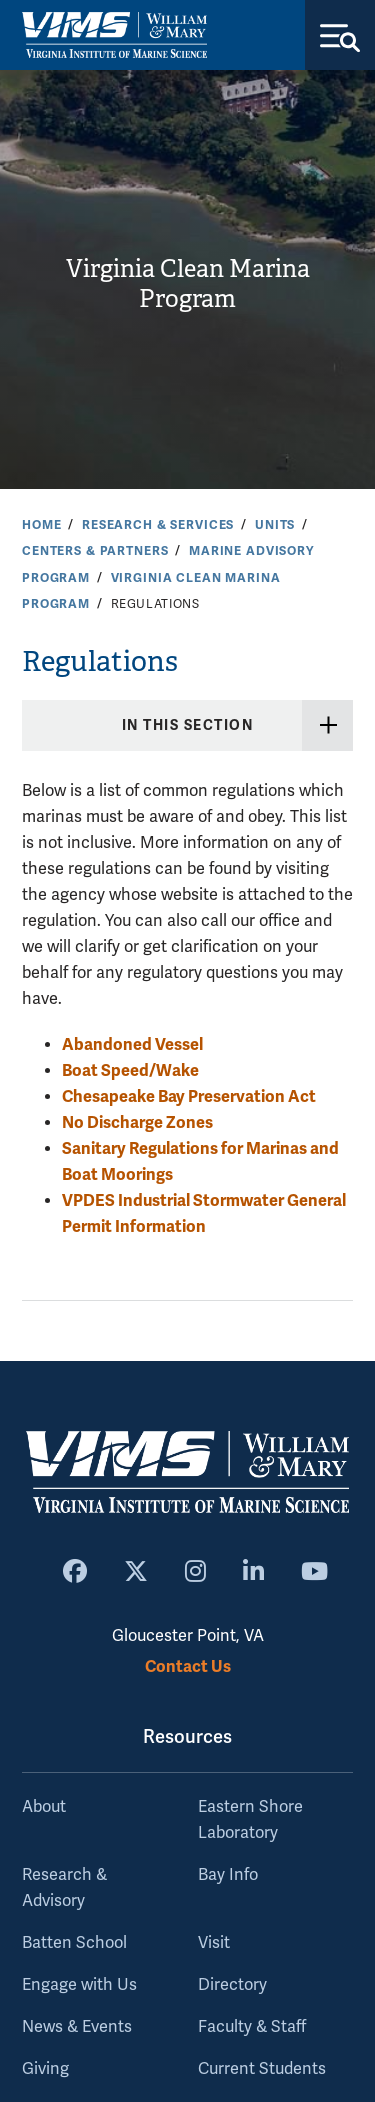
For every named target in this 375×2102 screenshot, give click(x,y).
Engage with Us (79, 1985)
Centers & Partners (95, 551)
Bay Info (228, 1875)
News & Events (77, 2027)
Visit (214, 1943)
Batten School (74, 1943)
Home (41, 525)
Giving (45, 2069)
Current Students (262, 2069)
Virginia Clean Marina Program (188, 284)
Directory (232, 1985)
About (44, 1807)
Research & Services (158, 525)
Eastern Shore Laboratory (250, 1820)
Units (275, 525)
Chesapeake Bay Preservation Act (189, 1096)
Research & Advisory (64, 1888)
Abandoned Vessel (132, 1044)
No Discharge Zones (137, 1122)
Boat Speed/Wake (130, 1070)
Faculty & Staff (252, 2027)
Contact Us (188, 1666)
